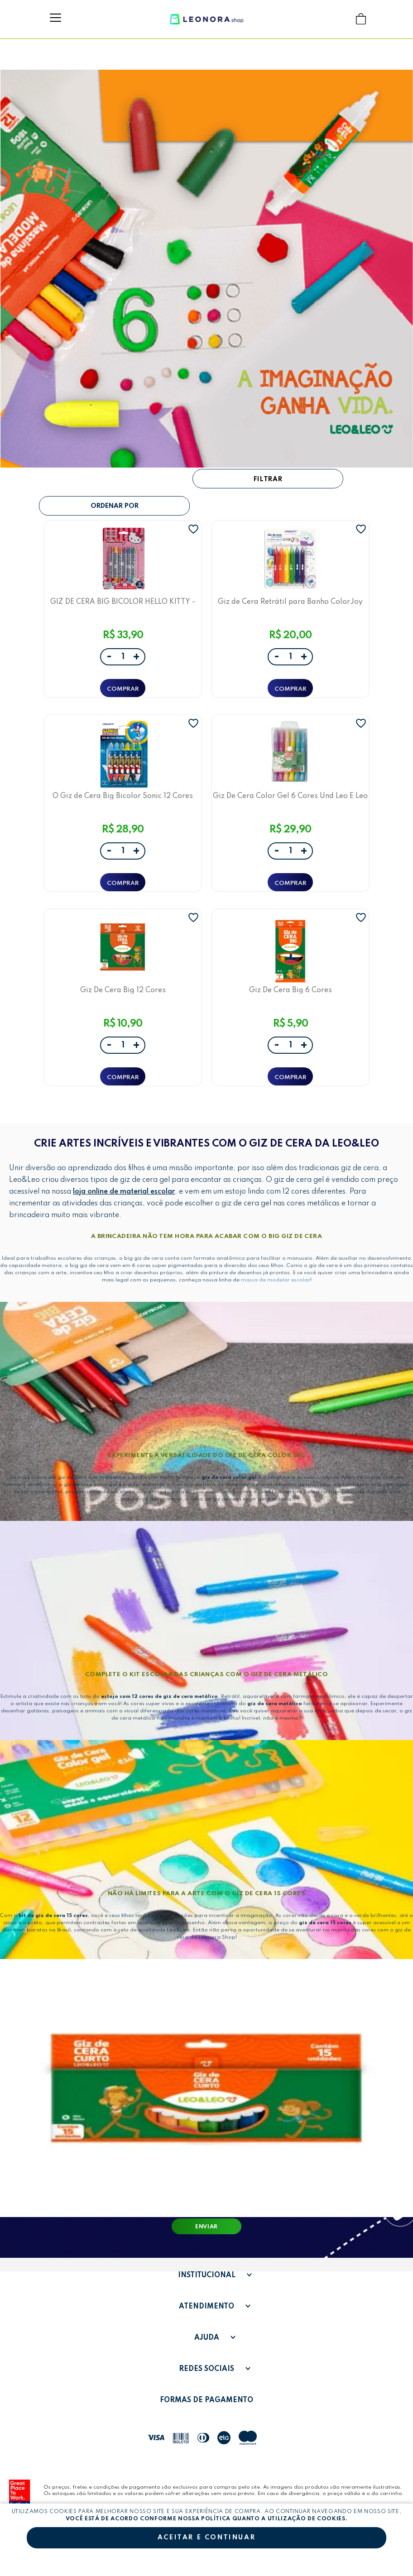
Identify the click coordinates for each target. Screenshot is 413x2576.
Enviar (206, 2227)
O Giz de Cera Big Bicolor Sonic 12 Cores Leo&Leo (123, 796)
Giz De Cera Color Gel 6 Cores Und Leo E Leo (290, 796)
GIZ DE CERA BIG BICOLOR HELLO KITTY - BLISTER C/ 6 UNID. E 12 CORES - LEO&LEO (123, 601)
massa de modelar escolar (275, 1280)
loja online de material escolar (124, 1191)
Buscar (343, 19)
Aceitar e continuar (206, 2537)
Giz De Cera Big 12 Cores (123, 990)
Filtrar (268, 479)
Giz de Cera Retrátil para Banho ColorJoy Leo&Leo (290, 601)
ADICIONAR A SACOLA (122, 688)
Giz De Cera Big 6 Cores (290, 990)
